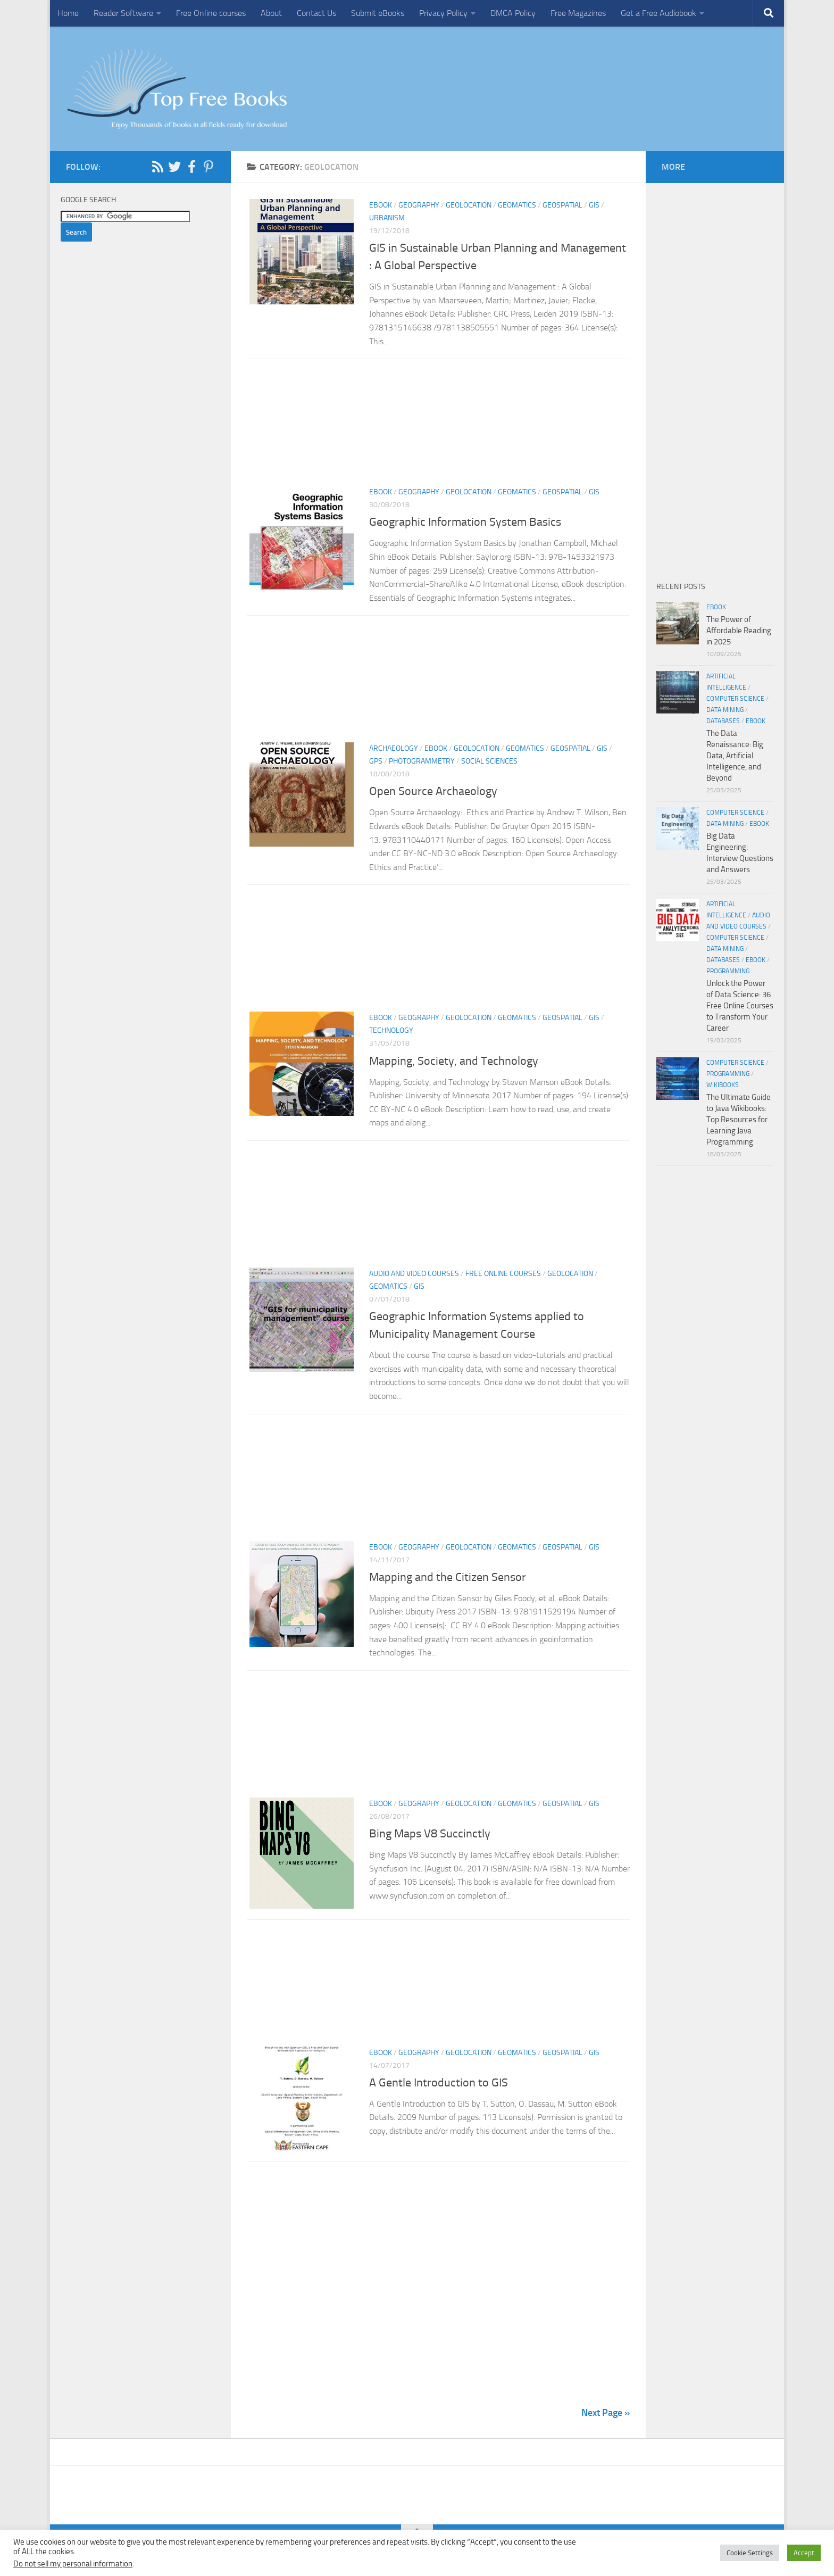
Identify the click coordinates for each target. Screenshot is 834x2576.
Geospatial (562, 205)
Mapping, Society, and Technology (453, 1061)
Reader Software (123, 13)
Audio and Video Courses (414, 1273)
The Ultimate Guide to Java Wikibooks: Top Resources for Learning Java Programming (738, 1119)
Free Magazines (578, 13)
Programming (727, 971)
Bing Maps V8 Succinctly (429, 1834)
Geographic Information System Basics (465, 522)
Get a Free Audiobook (658, 13)
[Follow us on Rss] (157, 166)
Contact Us (316, 13)
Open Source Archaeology (433, 791)
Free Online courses (211, 13)
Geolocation (468, 205)
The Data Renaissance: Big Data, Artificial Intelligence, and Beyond (734, 755)
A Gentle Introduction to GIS (438, 2085)
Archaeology (393, 748)
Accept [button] (804, 2553)
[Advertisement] (438, 426)
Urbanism (387, 217)
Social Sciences (489, 761)
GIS (594, 205)
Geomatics (517, 205)
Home (68, 13)
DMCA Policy (513, 13)
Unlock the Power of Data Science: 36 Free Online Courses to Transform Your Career (739, 1006)
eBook (380, 205)
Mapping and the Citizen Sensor (449, 1577)
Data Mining (725, 710)
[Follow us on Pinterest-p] (208, 166)
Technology (391, 1030)
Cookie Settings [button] (750, 2553)
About (271, 13)
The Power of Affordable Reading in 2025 (738, 631)
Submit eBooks (377, 13)
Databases (723, 721)
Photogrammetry (422, 761)
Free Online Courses (503, 1273)
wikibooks (722, 1085)
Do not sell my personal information (72, 2564)
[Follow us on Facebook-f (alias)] (191, 166)
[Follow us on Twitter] (174, 166)
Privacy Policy (443, 13)
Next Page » (605, 2417)
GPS (375, 761)
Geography (418, 205)
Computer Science (735, 698)
